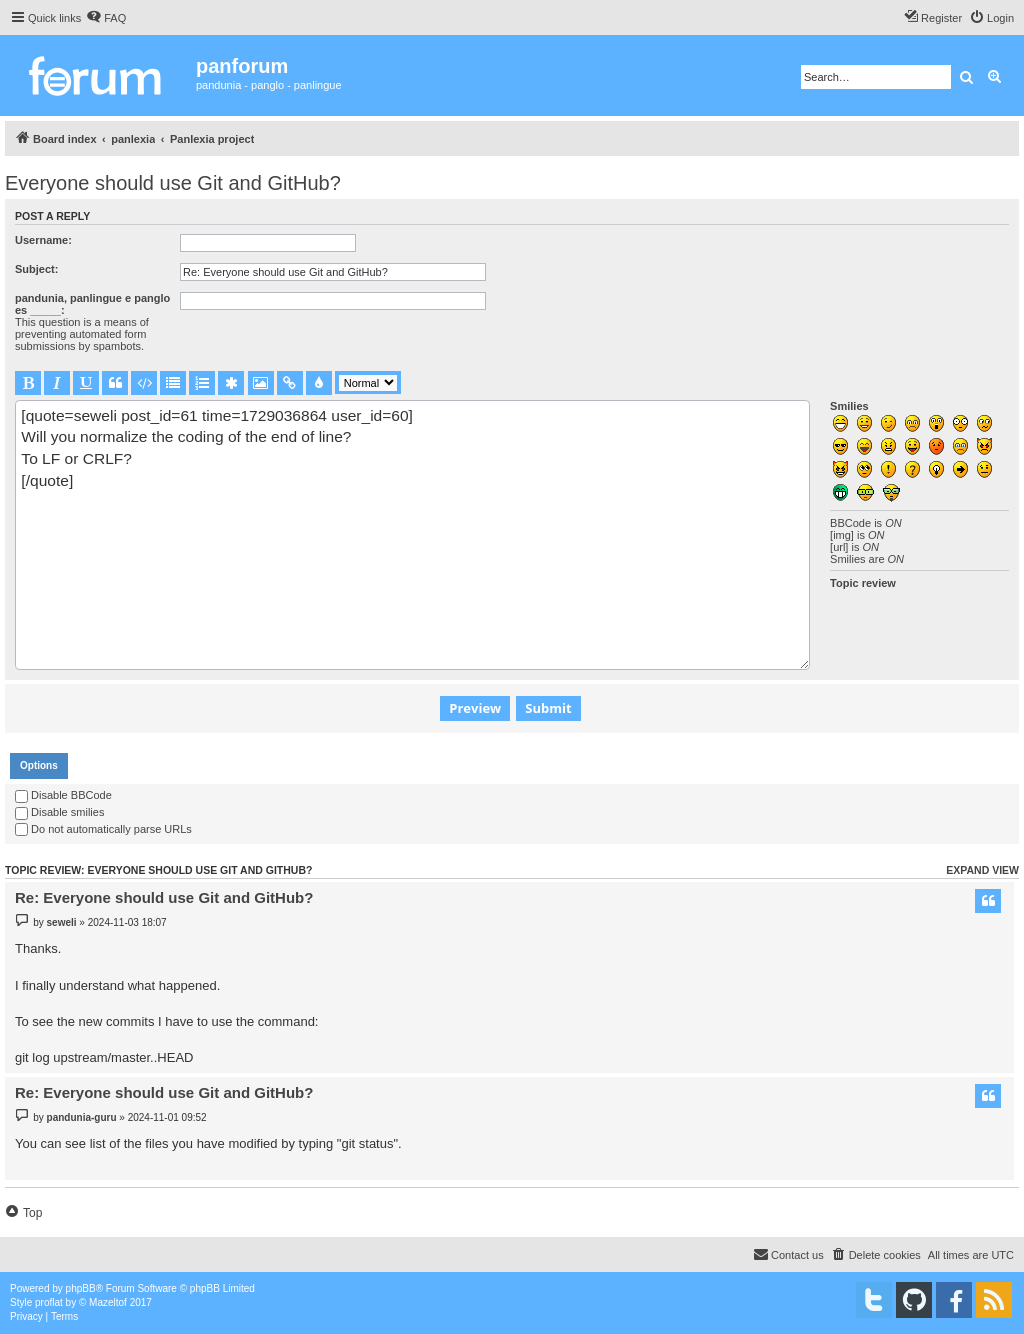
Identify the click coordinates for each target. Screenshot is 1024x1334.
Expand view (982, 870)
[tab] (39, 766)
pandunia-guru (82, 1117)
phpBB (81, 1288)
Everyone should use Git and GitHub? (173, 183)
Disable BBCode (63, 795)
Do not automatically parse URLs (103, 829)
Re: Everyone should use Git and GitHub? (164, 897)
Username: (43, 240)
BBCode (850, 523)
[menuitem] (106, 18)
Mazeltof (108, 1302)
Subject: (36, 269)
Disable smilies (59, 812)
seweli (62, 922)
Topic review (863, 583)
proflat (49, 1302)
